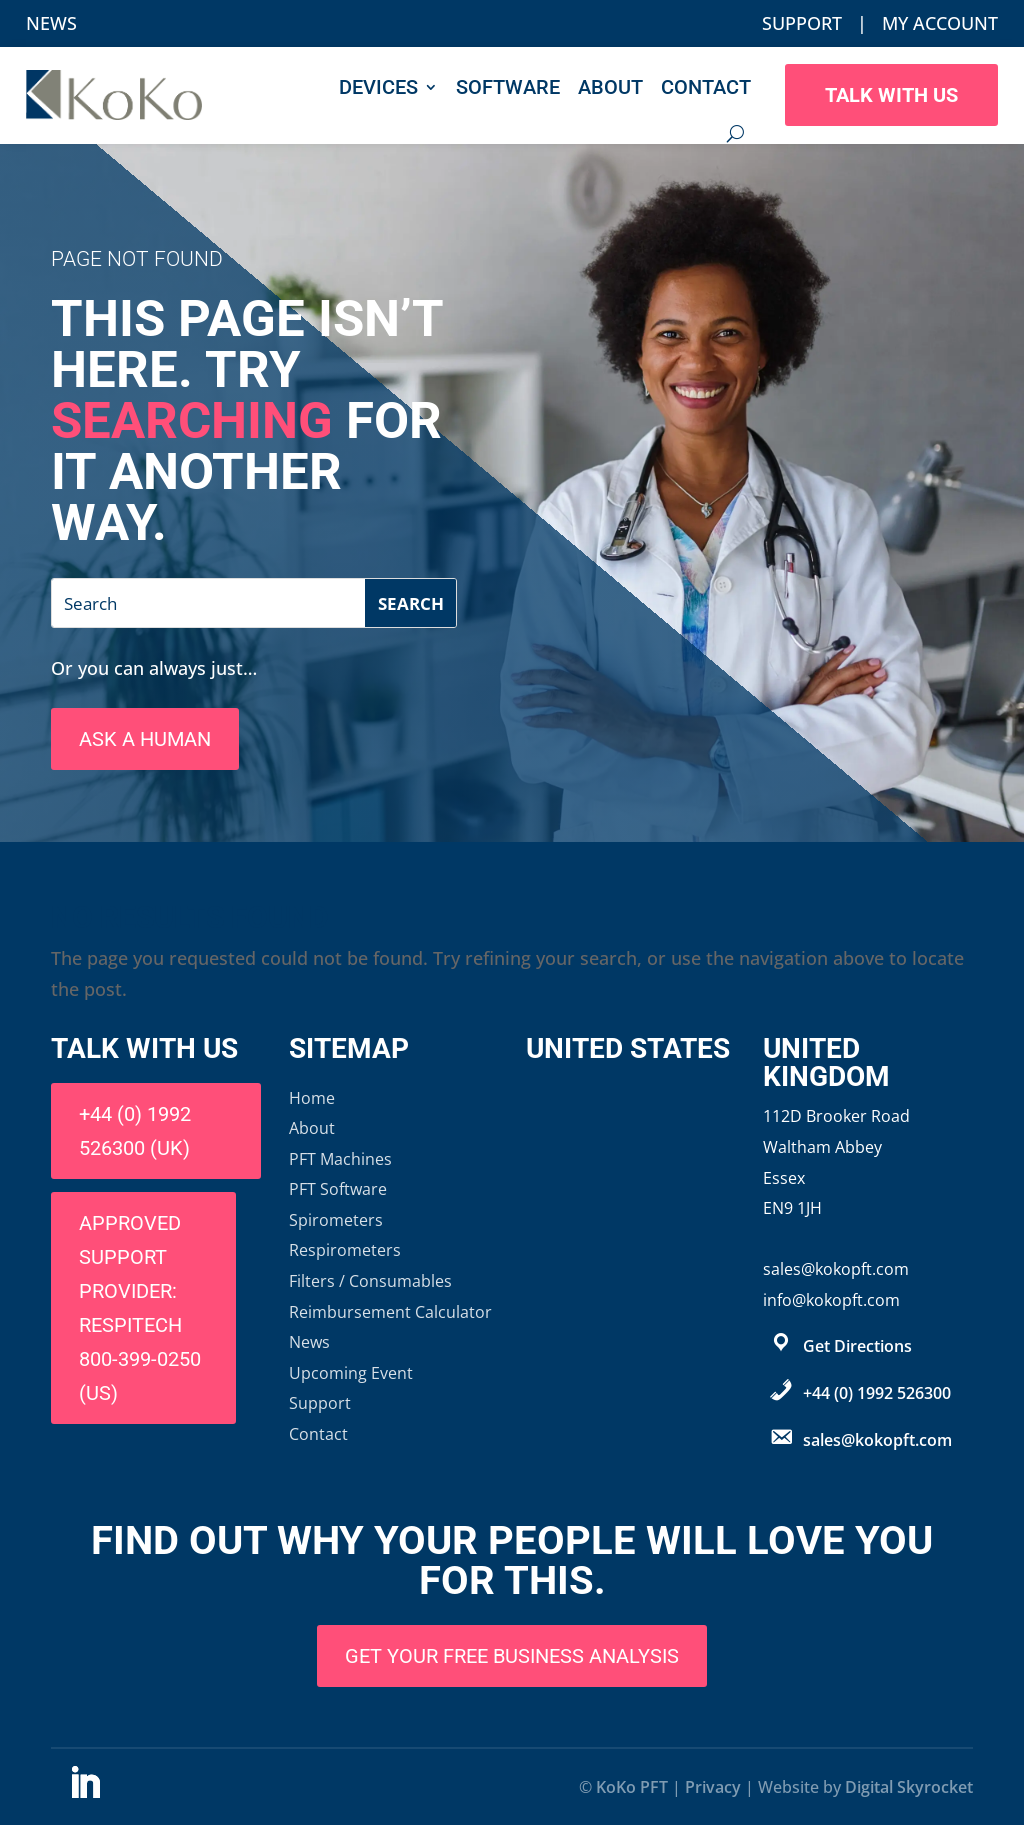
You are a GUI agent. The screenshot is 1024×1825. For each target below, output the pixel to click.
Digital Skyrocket (909, 1787)
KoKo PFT (632, 1787)
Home (312, 1098)
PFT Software (338, 1189)
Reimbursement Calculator (390, 1312)
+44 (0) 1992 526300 (877, 1393)
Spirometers (336, 1220)
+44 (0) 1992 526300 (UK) (135, 1131)
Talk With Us (891, 95)
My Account (940, 23)
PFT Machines (340, 1159)
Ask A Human (145, 739)
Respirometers (345, 1250)
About (610, 87)
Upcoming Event (351, 1373)
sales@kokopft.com (877, 1440)
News (51, 23)
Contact (706, 87)
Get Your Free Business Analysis (512, 1656)
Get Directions (857, 1346)
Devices (378, 87)
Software (508, 87)
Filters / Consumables (370, 1281)
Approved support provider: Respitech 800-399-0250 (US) (140, 1308)
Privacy (713, 1787)
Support (802, 23)
